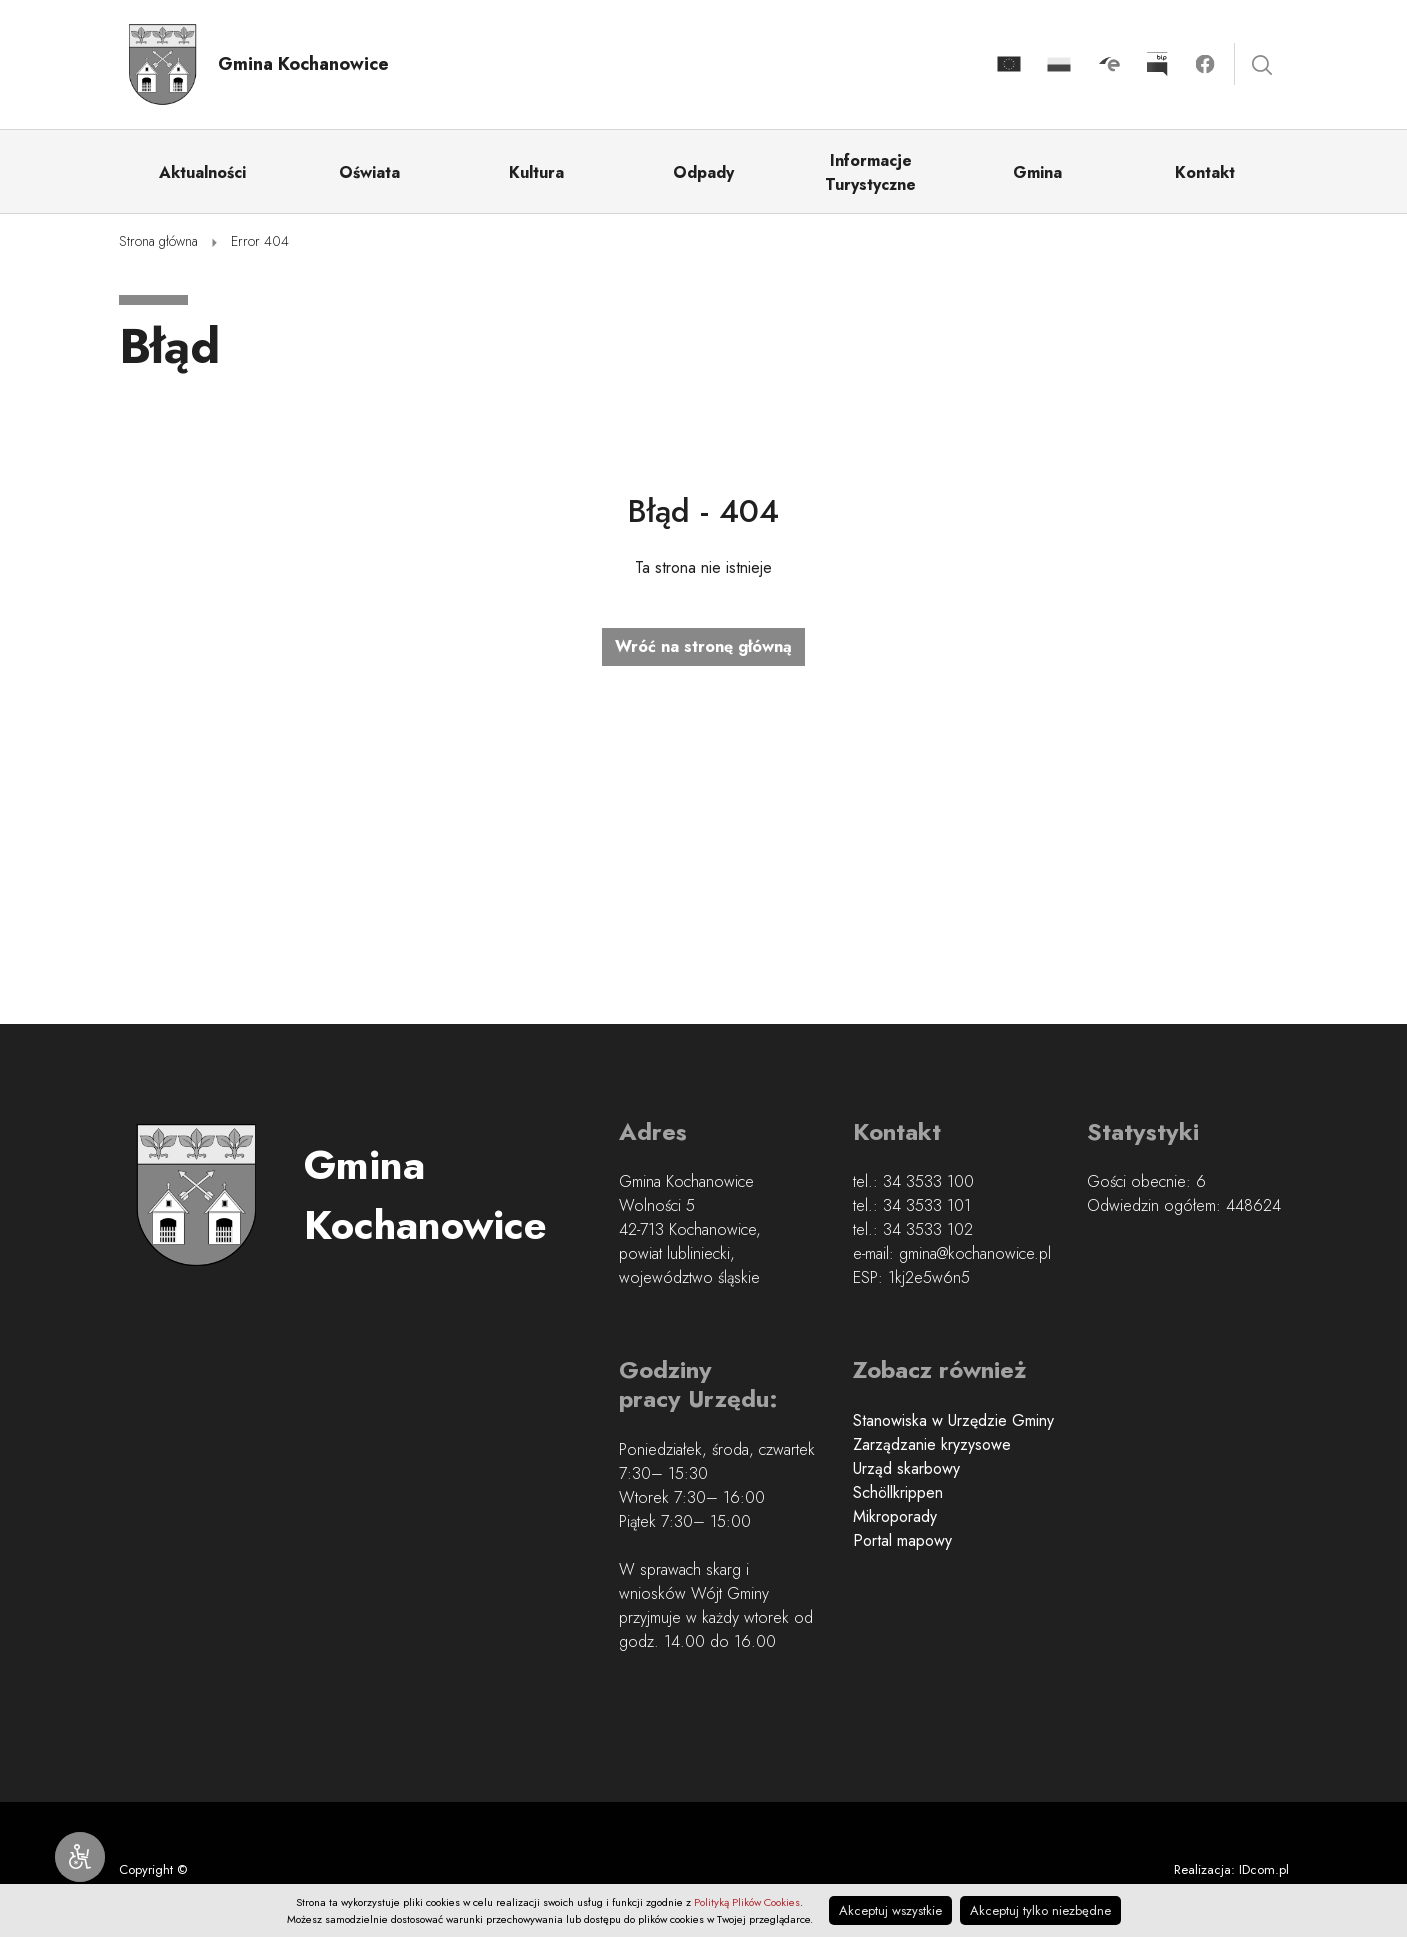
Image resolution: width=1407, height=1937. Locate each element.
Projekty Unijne (1009, 64)
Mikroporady (895, 1516)
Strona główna (158, 241)
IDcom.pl (1264, 1869)
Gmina (1037, 172)
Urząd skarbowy (906, 1468)
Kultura (536, 172)
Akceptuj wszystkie (890, 1910)
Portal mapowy (902, 1540)
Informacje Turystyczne (870, 172)
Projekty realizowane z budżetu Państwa (1059, 64)
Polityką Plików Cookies (747, 1902)
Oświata (369, 172)
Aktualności (202, 172)
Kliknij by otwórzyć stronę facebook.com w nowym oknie (1205, 64)
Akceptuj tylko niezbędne (1040, 1910)
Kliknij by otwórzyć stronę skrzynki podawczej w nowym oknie (1109, 64)
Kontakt (1205, 172)
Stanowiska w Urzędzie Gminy (953, 1420)
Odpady (703, 172)
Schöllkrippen (898, 1492)
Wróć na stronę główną (703, 646)
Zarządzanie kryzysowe (932, 1444)
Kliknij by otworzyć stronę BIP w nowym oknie (1157, 64)
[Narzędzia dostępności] (80, 1857)
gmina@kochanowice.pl (975, 1253)
